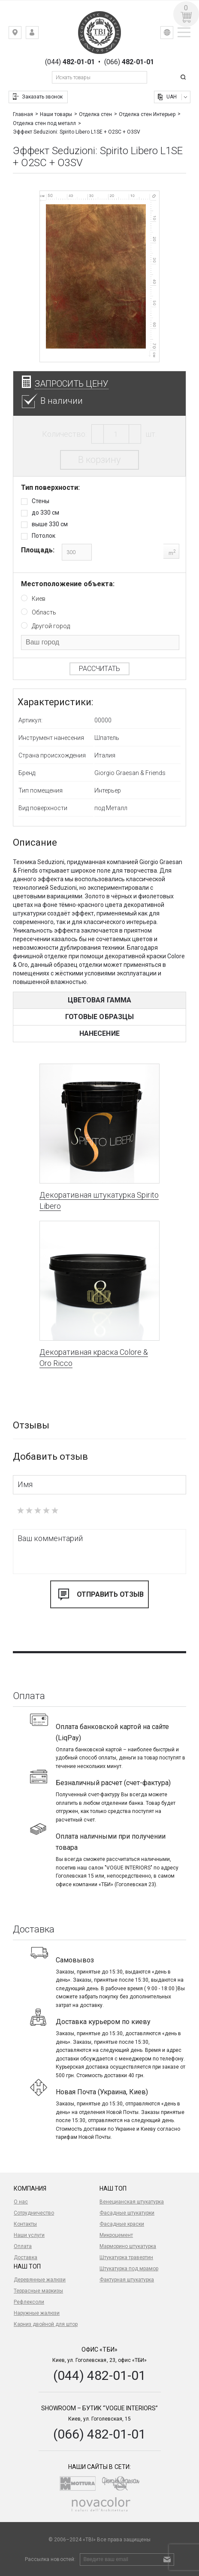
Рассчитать (99, 669)
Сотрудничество (34, 2213)
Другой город (51, 626)
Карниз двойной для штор (46, 2324)
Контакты (25, 2224)
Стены (40, 501)
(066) (129, 62)
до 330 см (45, 512)
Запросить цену (72, 384)
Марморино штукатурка (128, 2246)
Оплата (23, 2246)
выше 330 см (50, 524)
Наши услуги (29, 2235)
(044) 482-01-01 (99, 2375)
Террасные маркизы (38, 2291)
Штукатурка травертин (126, 2257)
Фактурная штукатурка (127, 2280)
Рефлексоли (29, 2302)
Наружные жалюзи (37, 2313)
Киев (38, 598)
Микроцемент (116, 2235)
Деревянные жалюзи (40, 2280)
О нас (21, 2202)
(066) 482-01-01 (99, 2434)
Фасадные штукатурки (127, 2213)
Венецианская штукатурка (132, 2202)
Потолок (43, 535)
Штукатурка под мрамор (129, 2269)
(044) (70, 62)
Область (44, 612)
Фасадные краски (122, 2224)
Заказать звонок (42, 97)
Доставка (25, 2257)
